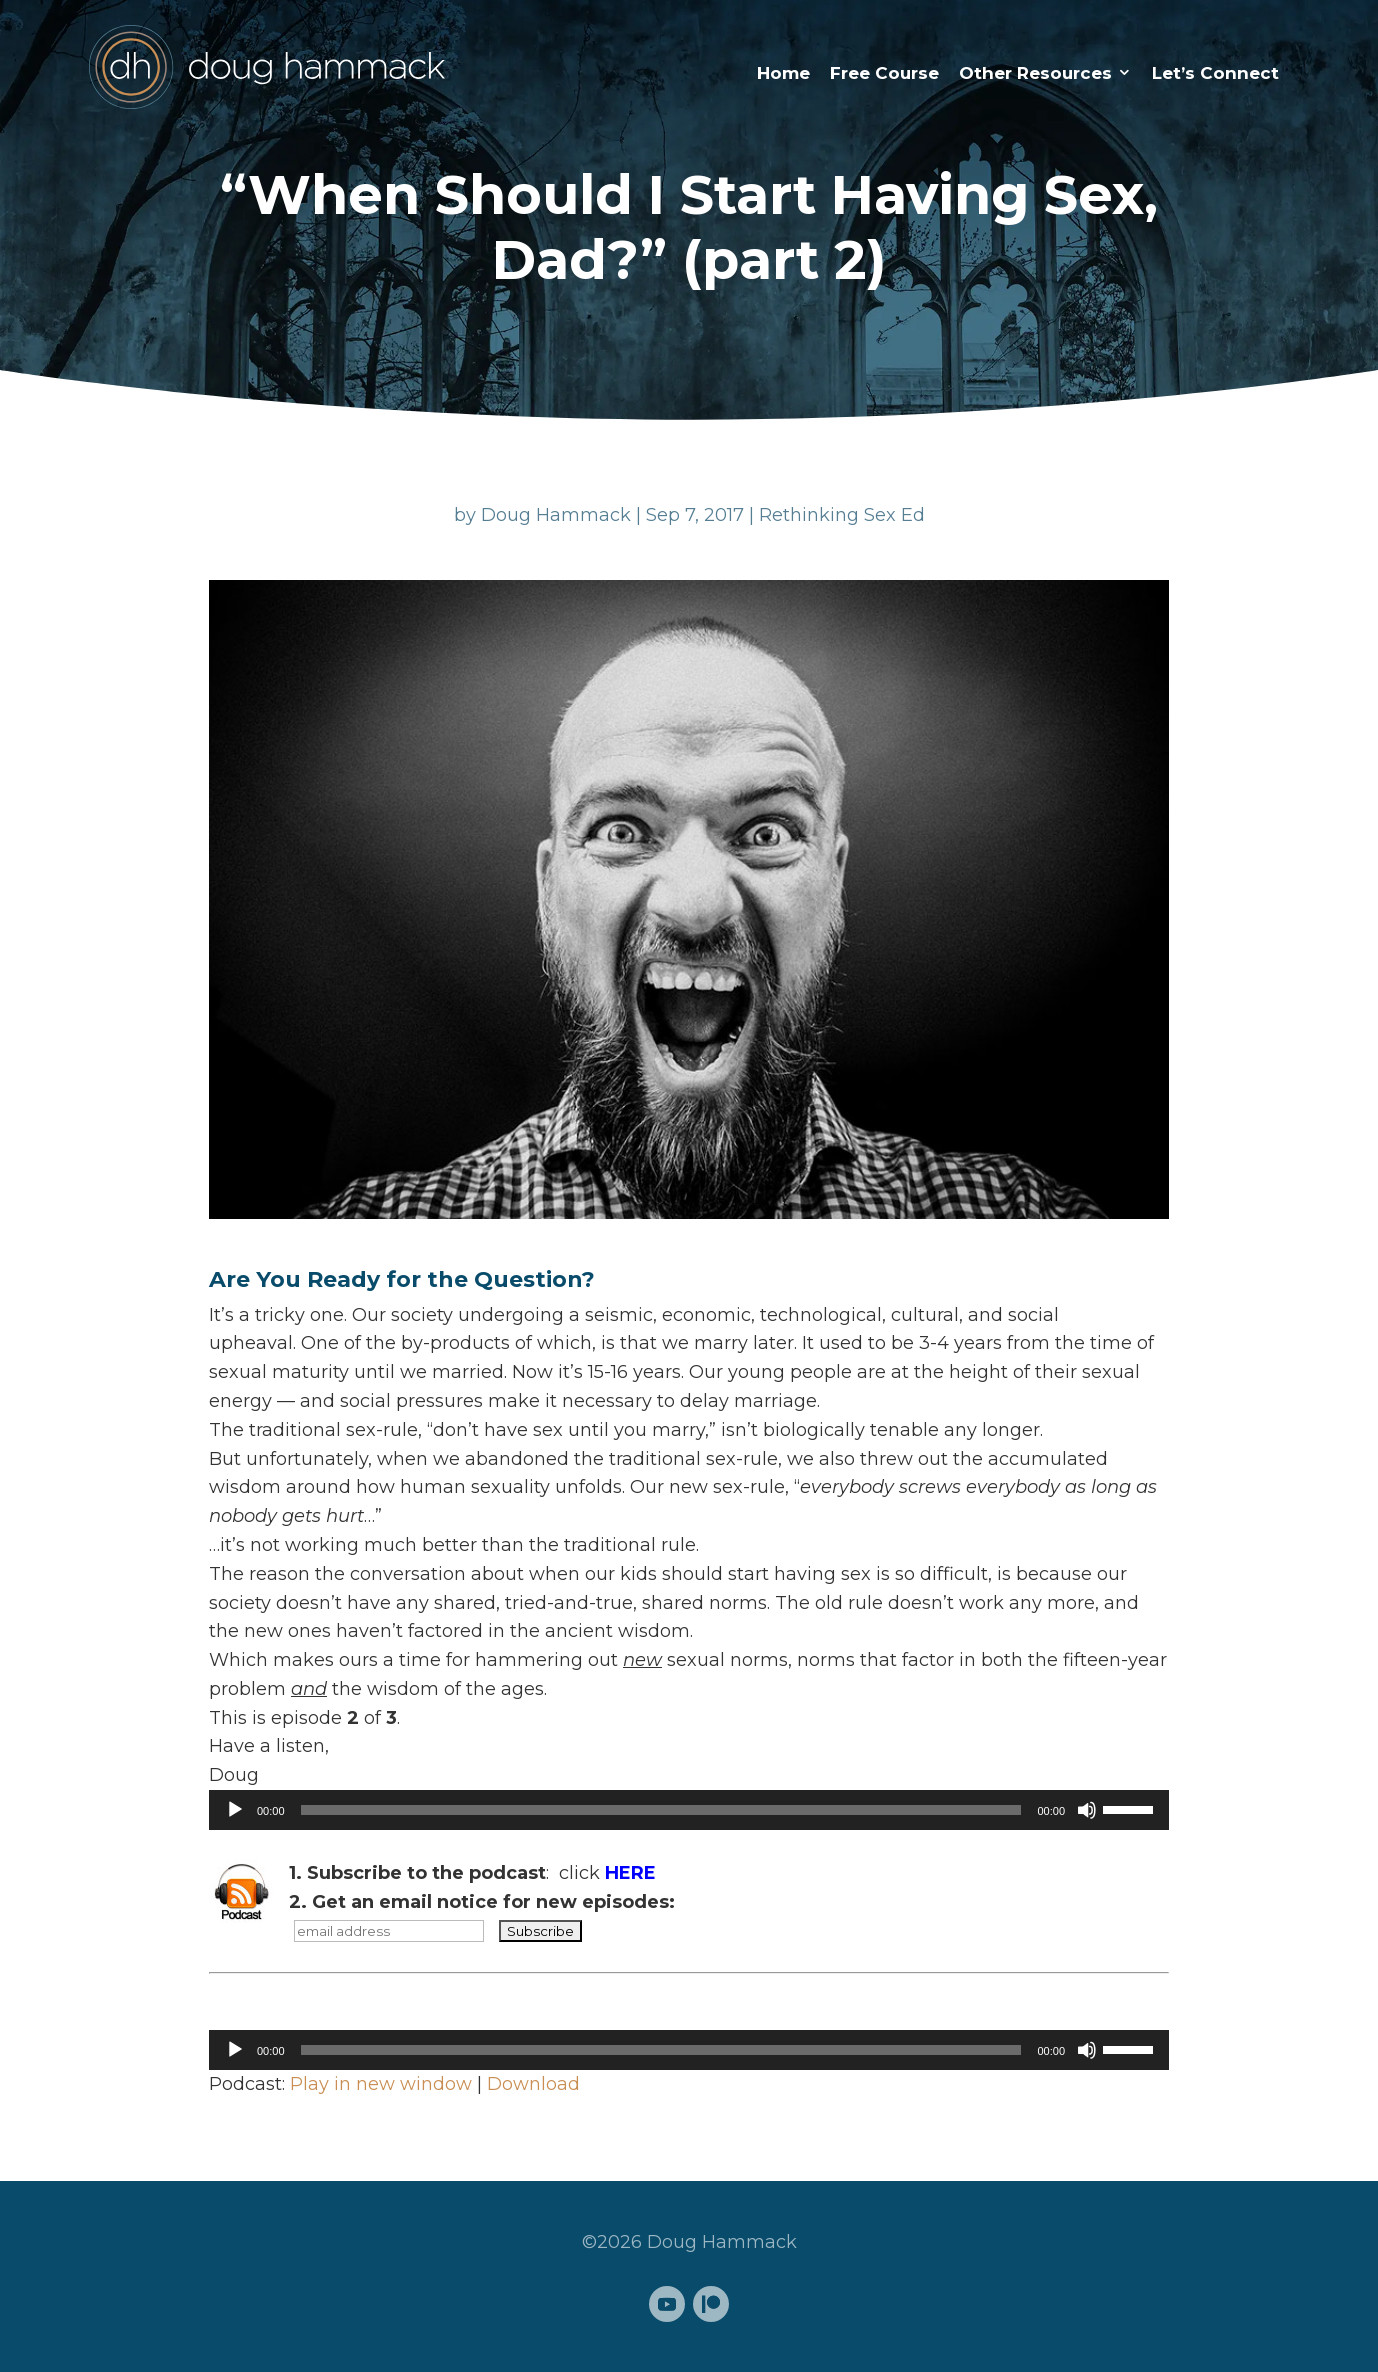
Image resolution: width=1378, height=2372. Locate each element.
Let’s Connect (1215, 73)
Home (783, 73)
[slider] (661, 1810)
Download (533, 2084)
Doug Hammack (556, 515)
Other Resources (1035, 73)
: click (472, 1873)
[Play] (235, 1810)
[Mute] (1087, 1810)
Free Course (884, 73)
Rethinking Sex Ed (842, 515)
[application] (689, 1810)
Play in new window (381, 2084)
